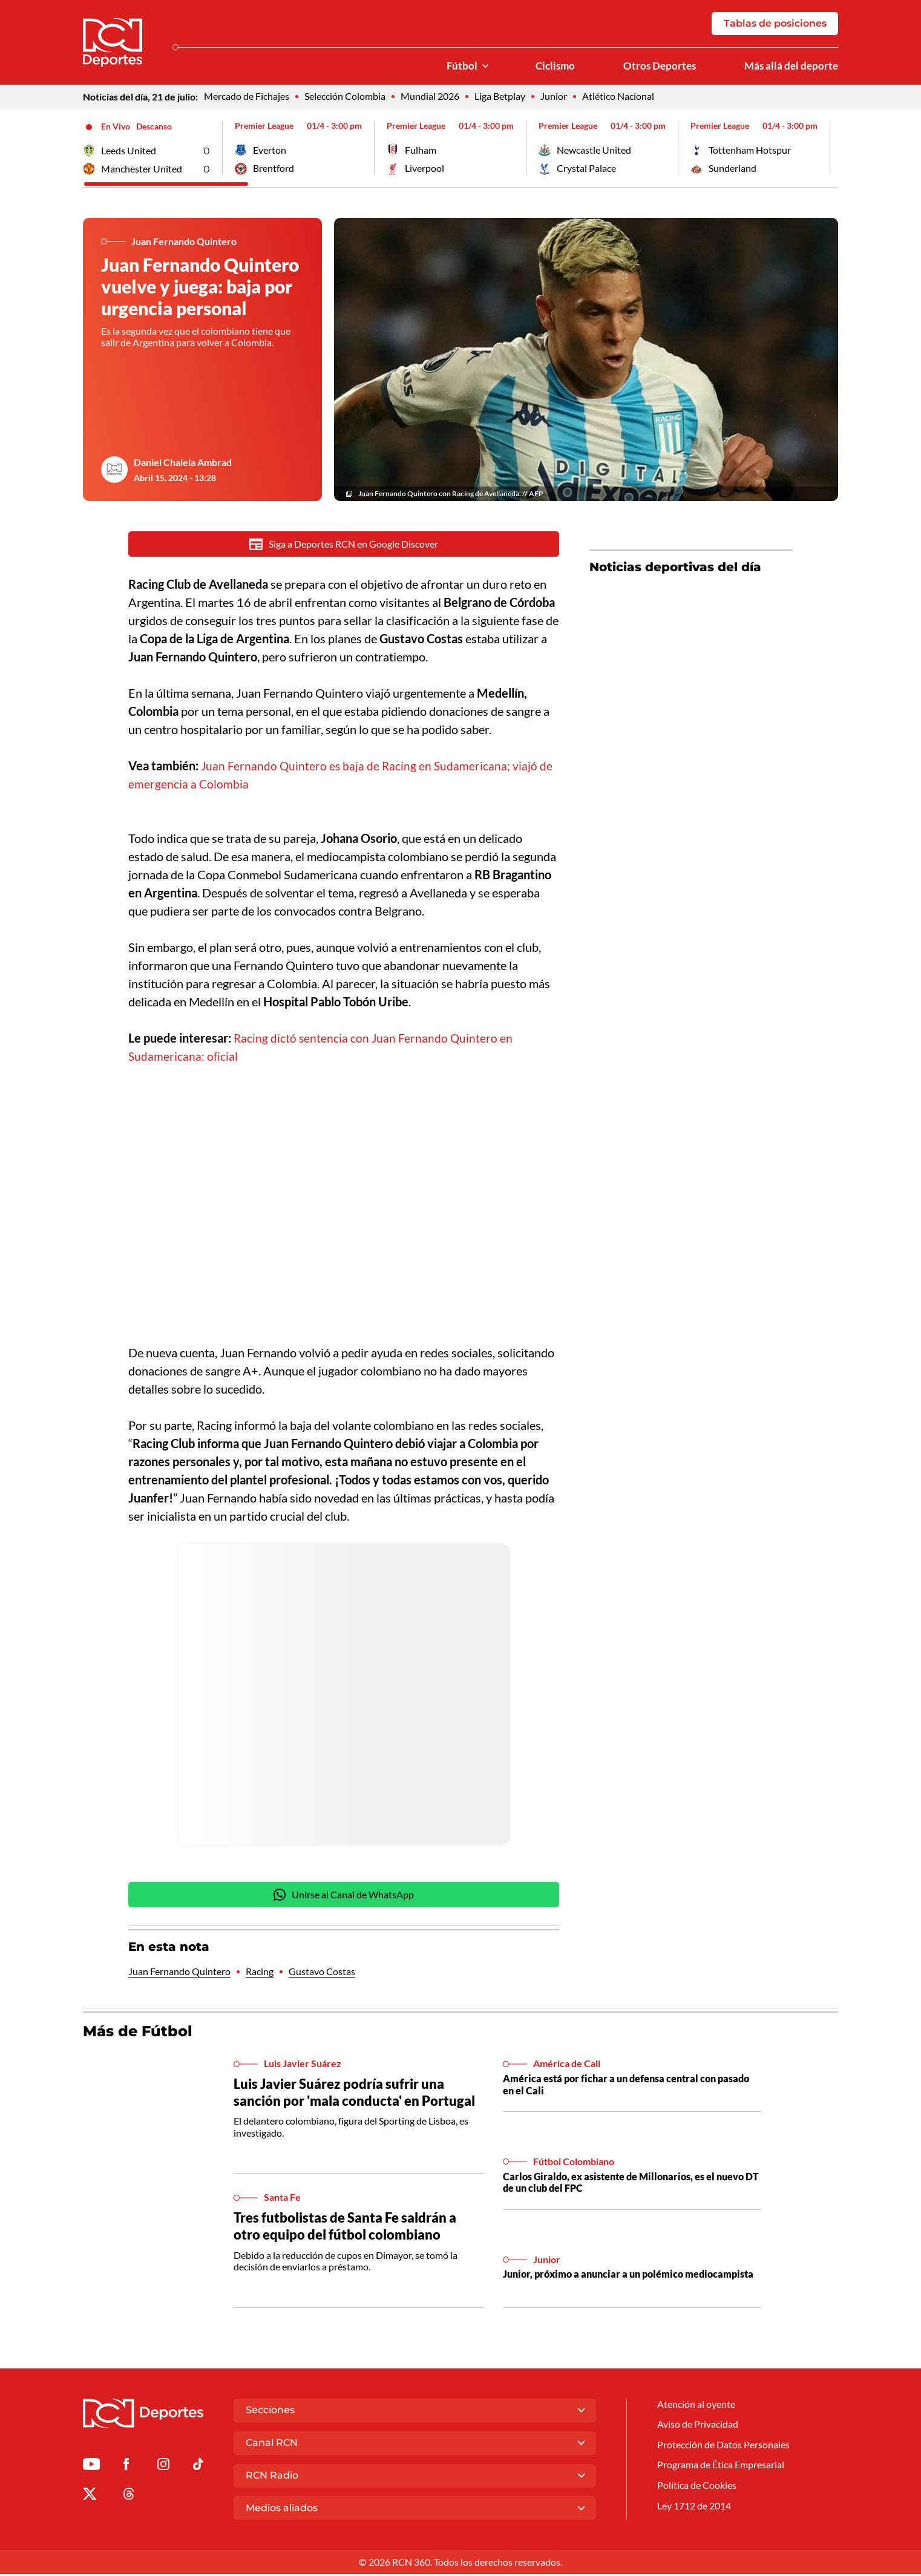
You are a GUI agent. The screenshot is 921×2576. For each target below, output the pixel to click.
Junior (553, 97)
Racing (260, 1975)
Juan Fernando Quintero (179, 1975)
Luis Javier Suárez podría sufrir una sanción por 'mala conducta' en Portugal (357, 2095)
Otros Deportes (655, 67)
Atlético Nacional (618, 97)
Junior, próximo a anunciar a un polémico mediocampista (628, 2278)
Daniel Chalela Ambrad (183, 464)
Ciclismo (548, 67)
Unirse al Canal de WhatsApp (344, 1898)
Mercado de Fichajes (246, 97)
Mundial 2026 (430, 97)
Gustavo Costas (322, 1975)
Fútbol (454, 67)
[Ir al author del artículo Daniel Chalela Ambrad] (114, 471)
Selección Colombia (344, 97)
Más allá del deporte (789, 67)
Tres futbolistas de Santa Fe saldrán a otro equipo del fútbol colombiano (348, 2229)
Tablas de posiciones (774, 24)
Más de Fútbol (139, 2034)
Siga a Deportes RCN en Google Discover (344, 546)
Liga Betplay (499, 97)
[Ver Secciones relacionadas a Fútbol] (477, 66)
